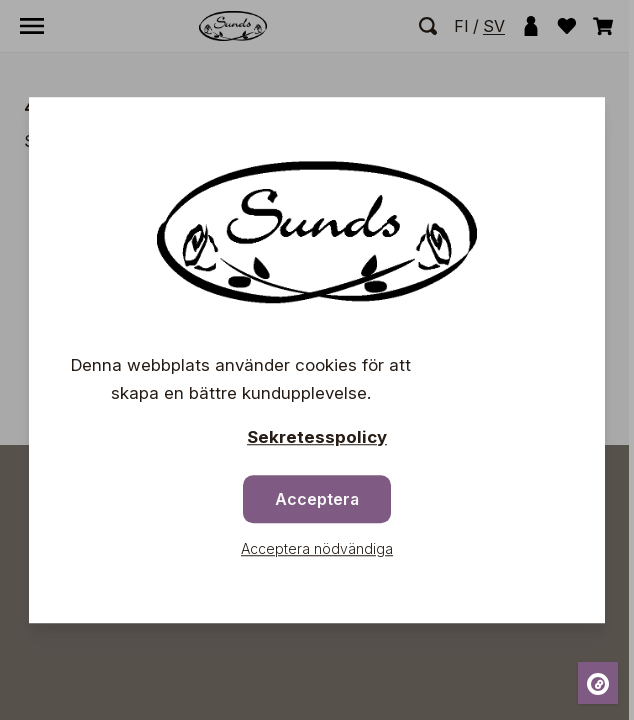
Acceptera (317, 499)
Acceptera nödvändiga (317, 548)
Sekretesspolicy (317, 437)
